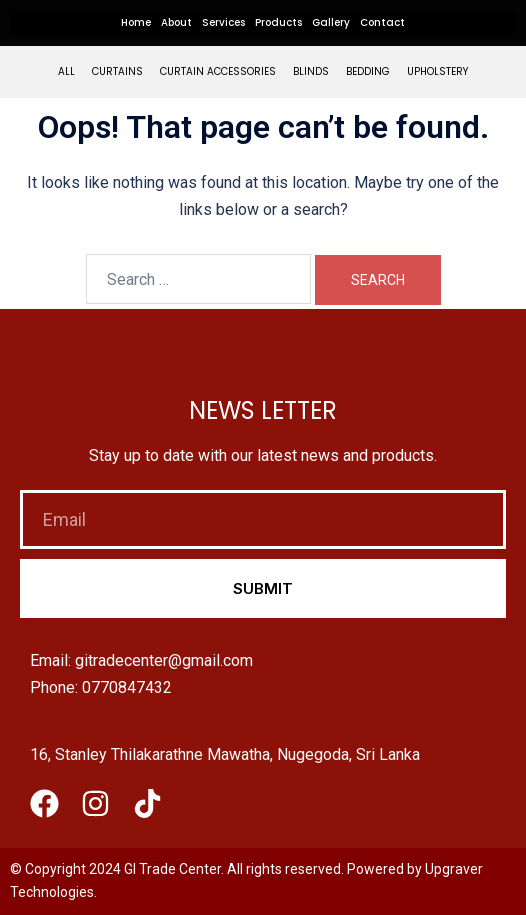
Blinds (311, 71)
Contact (382, 22)
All (66, 71)
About (176, 22)
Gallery (331, 22)
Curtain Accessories (218, 71)
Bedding (368, 71)
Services (223, 22)
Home (136, 22)
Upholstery (437, 71)
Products (278, 22)
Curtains (117, 71)
